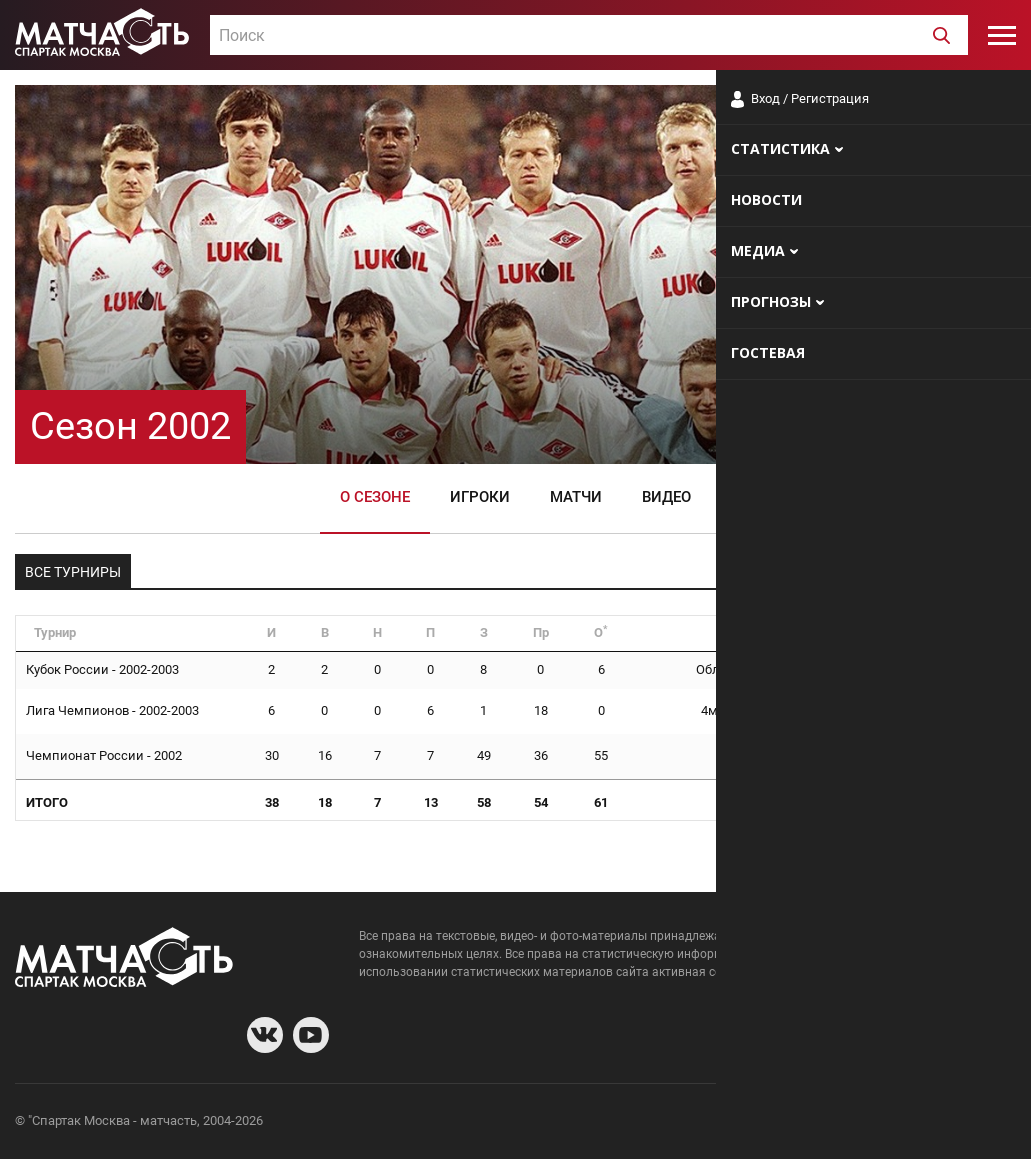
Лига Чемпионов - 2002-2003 (112, 710)
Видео (666, 497)
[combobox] (589, 35)
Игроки (480, 497)
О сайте (773, 1123)
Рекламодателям (963, 1123)
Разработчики (853, 1123)
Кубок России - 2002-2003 (102, 669)
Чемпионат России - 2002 (104, 755)
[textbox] (589, 36)
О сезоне (375, 497)
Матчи (576, 497)
